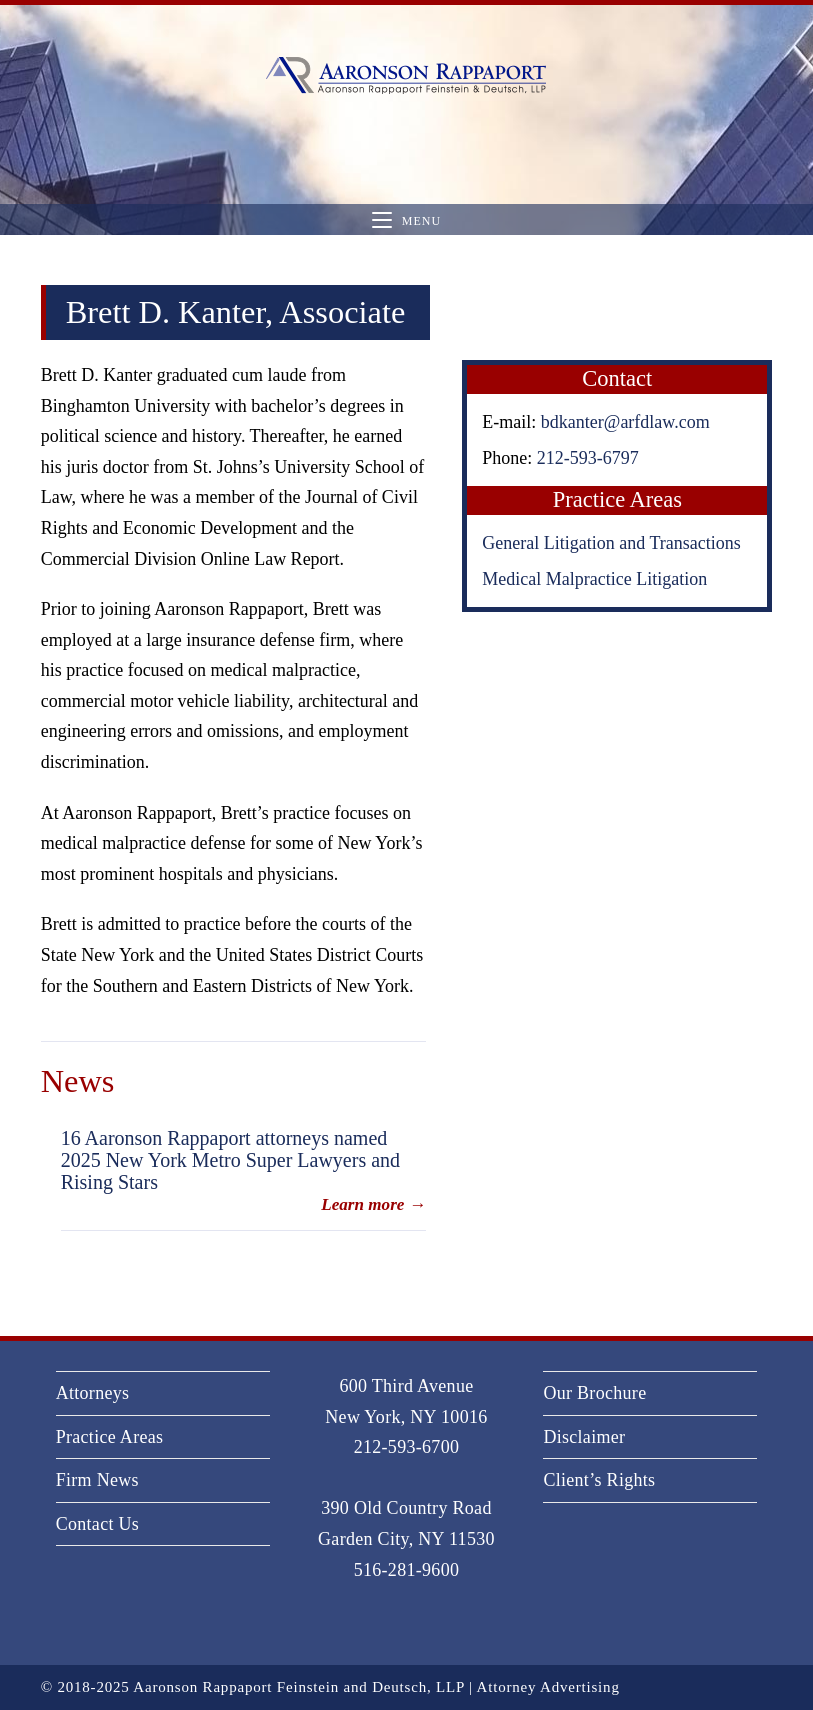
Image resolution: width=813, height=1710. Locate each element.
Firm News (97, 1480)
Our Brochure (594, 1393)
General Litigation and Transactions (611, 543)
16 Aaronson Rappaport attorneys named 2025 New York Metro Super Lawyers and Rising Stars (230, 1160)
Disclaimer (584, 1437)
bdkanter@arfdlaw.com (625, 422)
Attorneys (93, 1393)
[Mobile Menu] (406, 220)
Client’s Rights (599, 1480)
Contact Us (98, 1524)
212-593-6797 (588, 458)
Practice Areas (110, 1437)
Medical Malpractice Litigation (594, 579)
